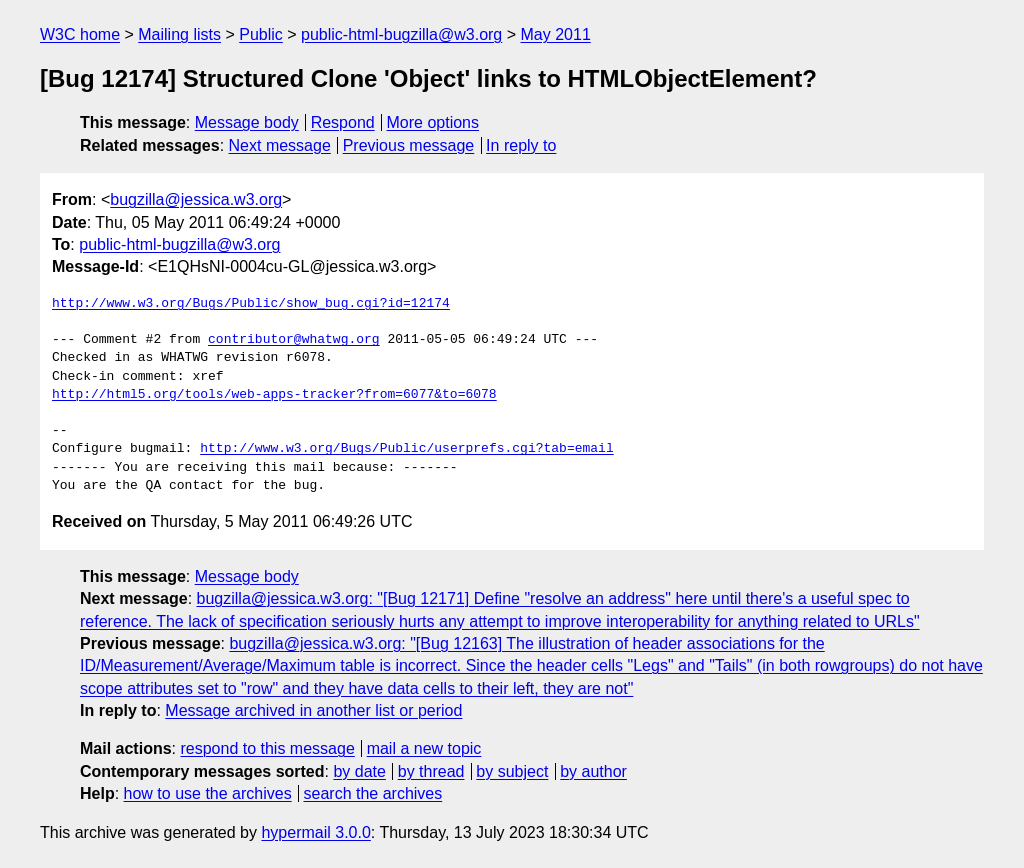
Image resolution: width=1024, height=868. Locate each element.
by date (359, 771)
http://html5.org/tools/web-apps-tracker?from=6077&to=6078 (274, 395)
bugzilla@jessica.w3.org (196, 199)
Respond (343, 122)
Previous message (409, 145)
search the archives (373, 793)
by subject (512, 771)
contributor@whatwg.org (294, 340)
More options (433, 122)
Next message (280, 145)
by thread (431, 771)
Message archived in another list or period (313, 710)
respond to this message (267, 748)
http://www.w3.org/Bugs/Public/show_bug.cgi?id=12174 (251, 304)
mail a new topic (424, 748)
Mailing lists (179, 34)
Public (261, 34)
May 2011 (556, 34)
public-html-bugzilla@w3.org (401, 34)
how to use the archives (208, 793)
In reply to (521, 145)
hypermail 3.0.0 (315, 832)
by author (593, 771)
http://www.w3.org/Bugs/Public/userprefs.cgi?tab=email (406, 449)
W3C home (80, 34)
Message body (247, 122)
